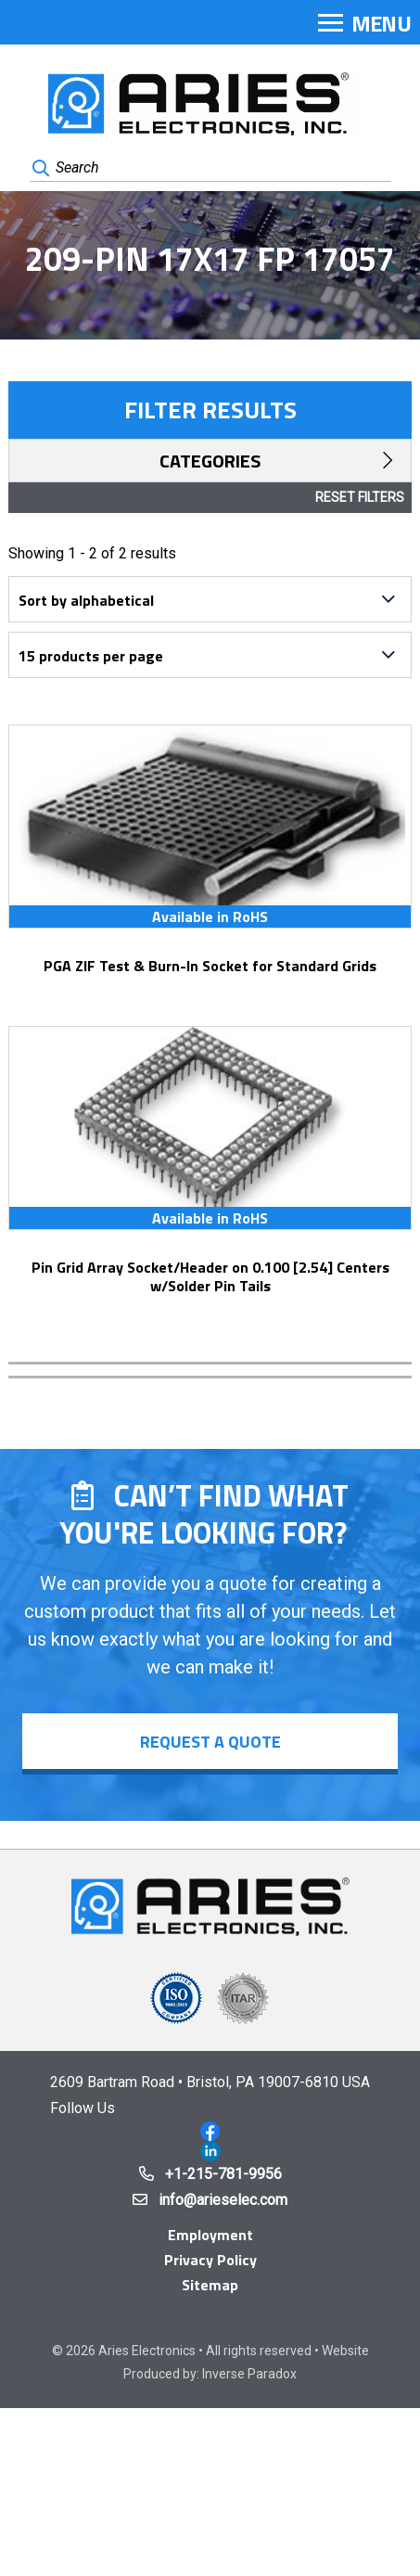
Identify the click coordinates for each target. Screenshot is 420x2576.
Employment (210, 2235)
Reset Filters (359, 497)
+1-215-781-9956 (223, 2174)
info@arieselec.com (223, 2200)
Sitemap (210, 2285)
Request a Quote (210, 1741)
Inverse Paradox (249, 2373)
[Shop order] (210, 599)
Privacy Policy (210, 2260)
